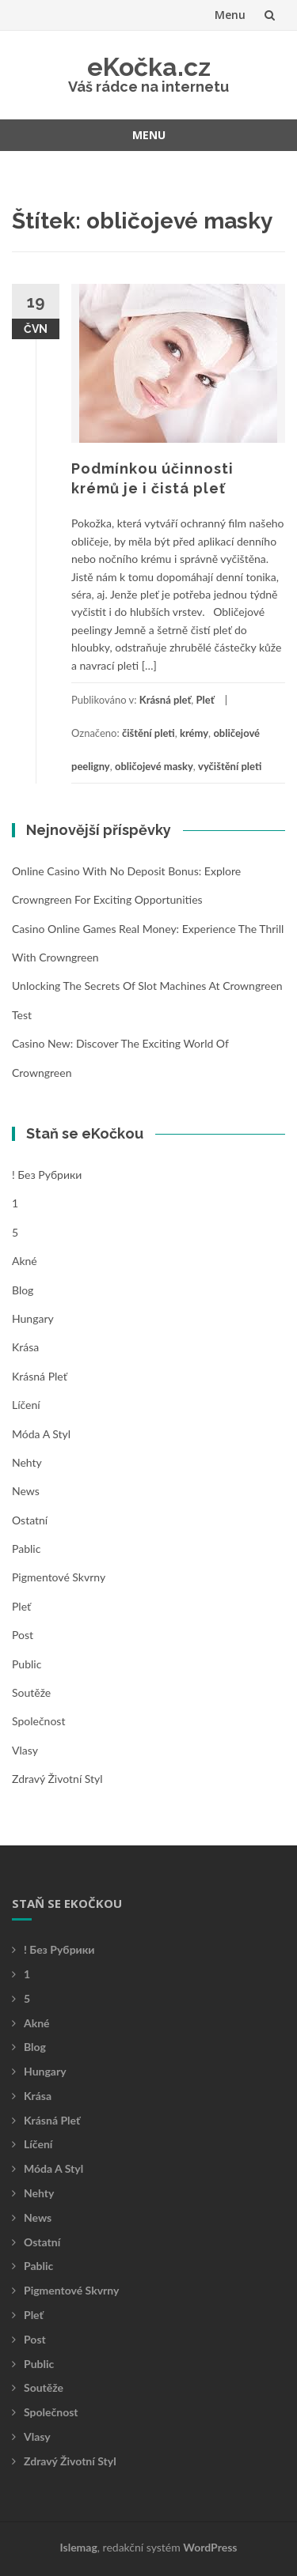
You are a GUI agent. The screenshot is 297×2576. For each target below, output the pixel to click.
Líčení (26, 1404)
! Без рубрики (47, 1174)
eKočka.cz (149, 66)
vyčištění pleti (229, 766)
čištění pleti (148, 733)
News (26, 1491)
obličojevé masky (154, 766)
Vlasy (25, 1750)
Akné (24, 1260)
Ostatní (30, 1520)
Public (26, 1664)
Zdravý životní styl (57, 1778)
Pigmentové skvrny (58, 1577)
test (22, 1015)
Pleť (205, 699)
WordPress (210, 2547)
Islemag (78, 2547)
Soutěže (31, 1692)
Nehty (27, 1462)
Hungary (33, 1318)
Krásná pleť (165, 699)
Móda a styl (41, 1434)
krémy (194, 733)
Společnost (38, 1721)
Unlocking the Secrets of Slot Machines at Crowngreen (147, 985)
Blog (22, 1290)
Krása (25, 1347)
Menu (230, 14)
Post (22, 1634)
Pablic (26, 1548)
